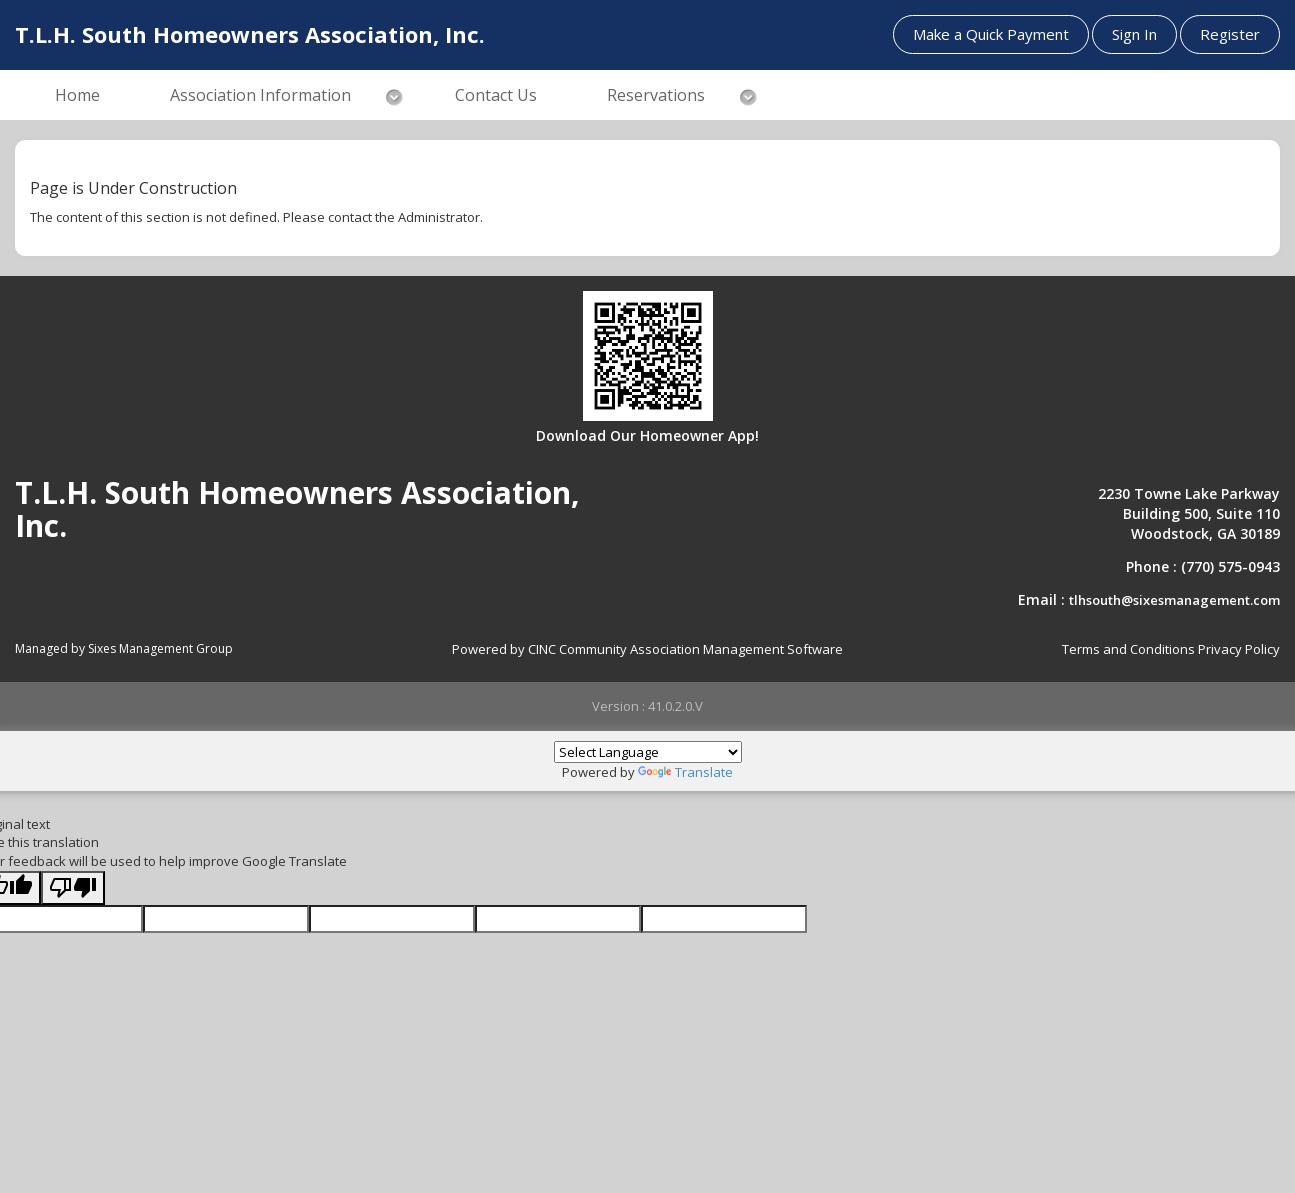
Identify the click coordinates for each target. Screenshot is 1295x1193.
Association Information (260, 95)
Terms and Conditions (1128, 649)
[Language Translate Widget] (648, 752)
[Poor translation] (73, 888)
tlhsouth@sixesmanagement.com (1174, 600)
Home (77, 95)
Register (1230, 34)
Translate (685, 772)
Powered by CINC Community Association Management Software (647, 649)
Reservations (656, 95)
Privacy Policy (1239, 649)
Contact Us (496, 95)
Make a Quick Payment (991, 34)
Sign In (1134, 34)
